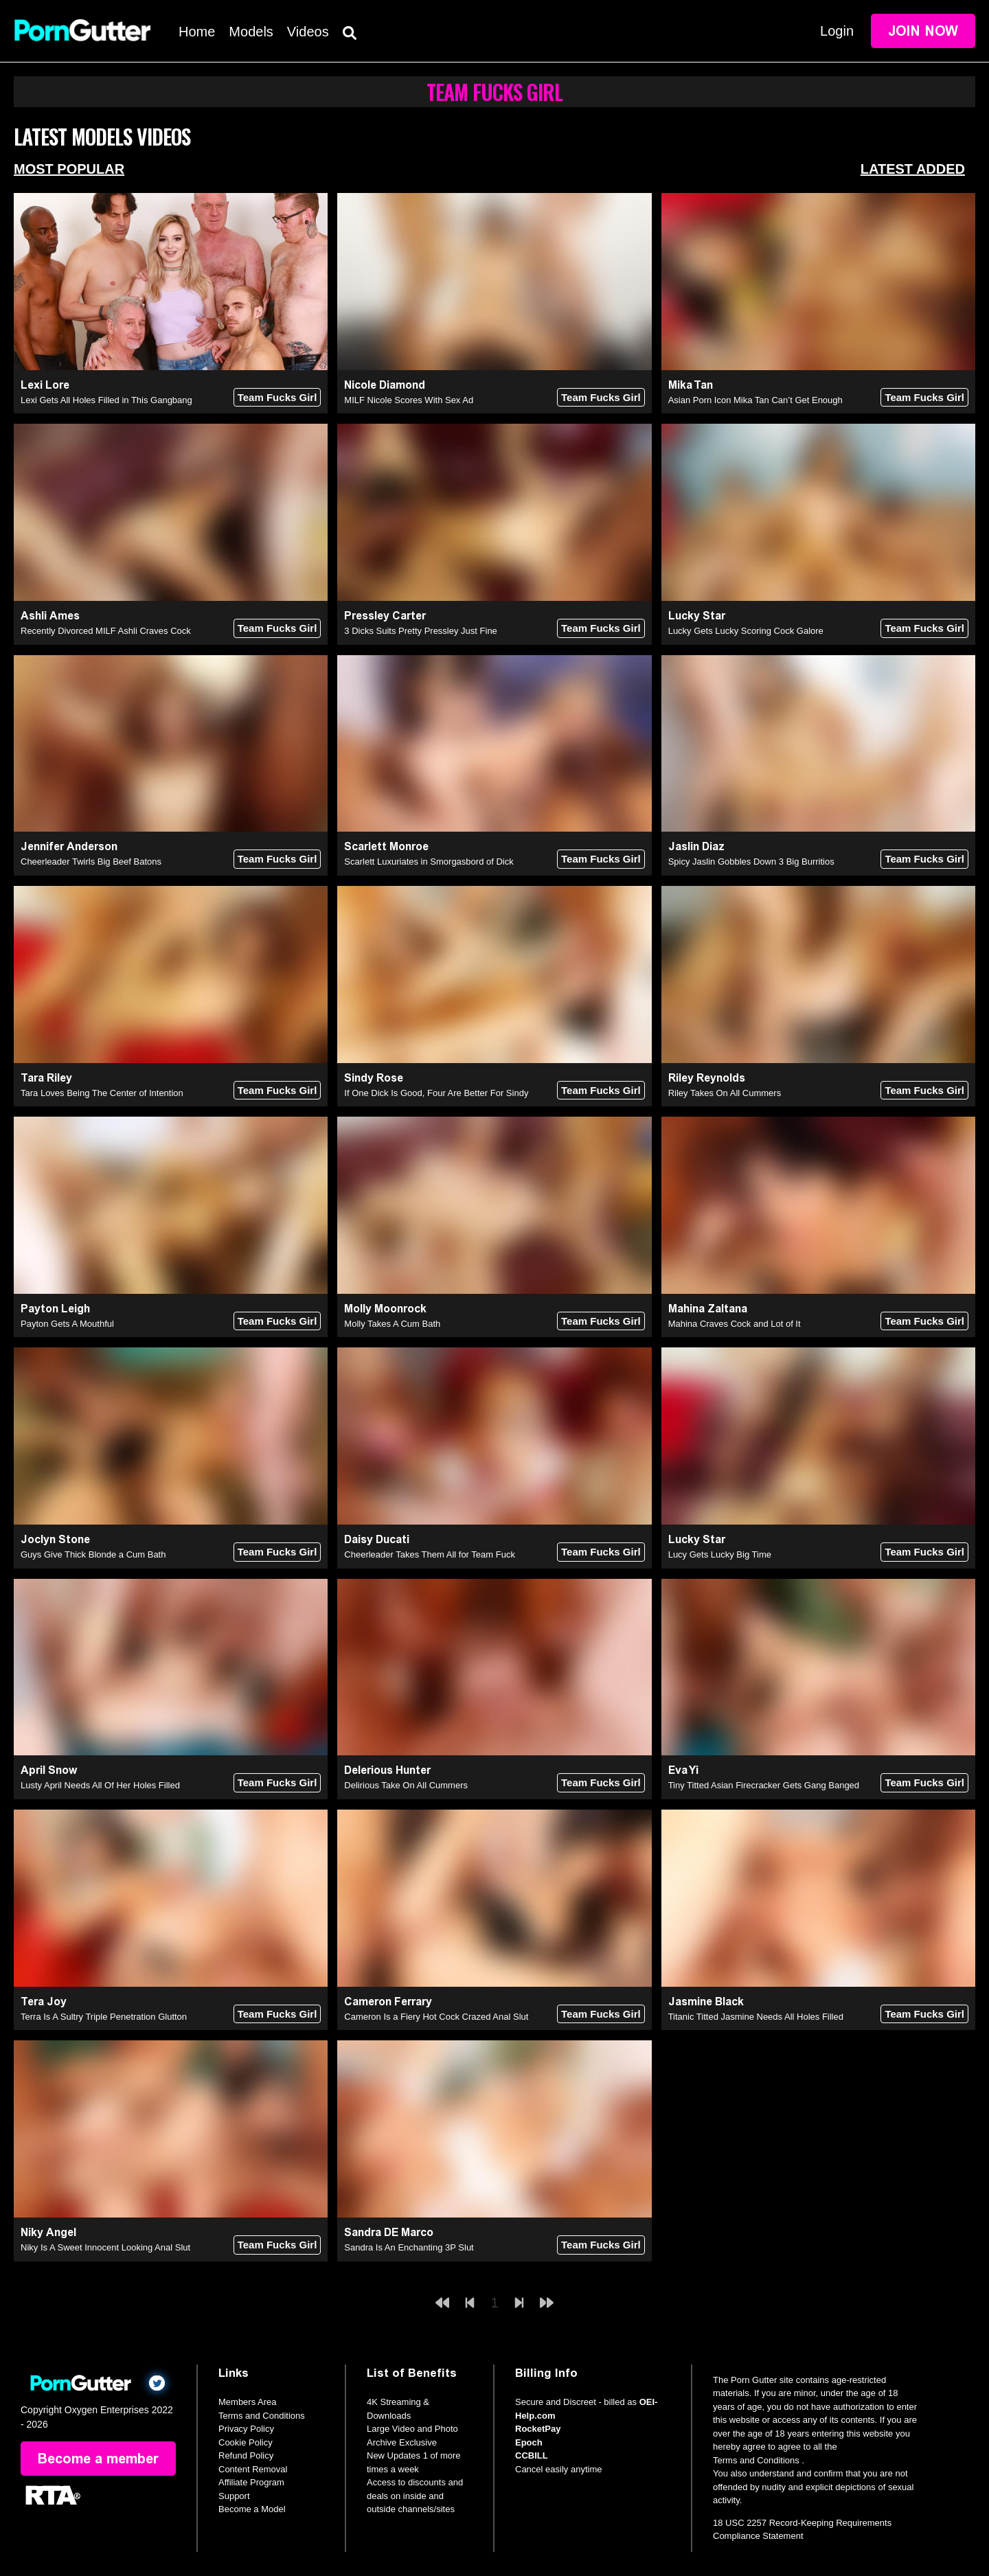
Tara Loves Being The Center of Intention (102, 1093)
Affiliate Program (251, 2482)
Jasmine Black (706, 2001)
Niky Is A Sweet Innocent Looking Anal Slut (105, 2247)
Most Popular (69, 168)
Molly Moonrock (385, 1308)
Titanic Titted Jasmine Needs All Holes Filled (755, 2016)
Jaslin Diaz (696, 846)
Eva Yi (683, 1770)
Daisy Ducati (376, 1539)
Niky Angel (48, 2232)
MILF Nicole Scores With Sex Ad (408, 400)
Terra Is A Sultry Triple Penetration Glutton (104, 2016)
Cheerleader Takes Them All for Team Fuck (429, 1554)
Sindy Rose (373, 1077)
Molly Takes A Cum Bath (392, 1324)
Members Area (247, 2402)
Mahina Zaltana (707, 1308)
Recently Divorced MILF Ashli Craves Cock (106, 631)
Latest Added (913, 168)
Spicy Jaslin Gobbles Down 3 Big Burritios (751, 861)
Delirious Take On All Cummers (406, 1785)
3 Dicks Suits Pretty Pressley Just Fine (420, 631)
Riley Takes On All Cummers (724, 1093)
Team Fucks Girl (277, 397)
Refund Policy (245, 2455)
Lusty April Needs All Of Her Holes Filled (100, 1785)
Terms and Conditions (261, 2415)
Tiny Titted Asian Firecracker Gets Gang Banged (763, 1785)
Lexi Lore (45, 384)
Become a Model (252, 2509)
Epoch (529, 2442)
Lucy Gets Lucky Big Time (719, 1554)
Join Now (923, 31)
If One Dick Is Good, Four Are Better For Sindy (436, 1093)
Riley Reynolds (706, 1077)
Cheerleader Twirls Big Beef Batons (91, 861)
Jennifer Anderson (69, 846)
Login (837, 30)
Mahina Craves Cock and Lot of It (734, 1324)
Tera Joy (44, 2001)
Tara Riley (46, 1077)
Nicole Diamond (384, 384)
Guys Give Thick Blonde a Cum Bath (93, 1554)
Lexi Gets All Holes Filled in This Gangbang (106, 400)
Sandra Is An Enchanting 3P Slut (408, 2247)
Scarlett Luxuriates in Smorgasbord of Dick (428, 861)
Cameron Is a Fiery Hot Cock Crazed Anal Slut (436, 2016)
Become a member (98, 2458)
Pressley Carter (385, 615)
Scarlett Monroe (386, 846)
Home (197, 31)
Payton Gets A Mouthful (67, 1324)
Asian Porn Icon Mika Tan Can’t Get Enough (755, 400)
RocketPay (537, 2429)
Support (234, 2496)
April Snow (49, 1770)
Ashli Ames (50, 615)
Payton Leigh (55, 1308)
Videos (308, 31)
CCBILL (531, 2455)
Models (251, 31)
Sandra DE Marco (388, 2232)
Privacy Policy (246, 2429)
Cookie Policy (245, 2442)
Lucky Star (696, 615)
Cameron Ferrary (388, 2001)
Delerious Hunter (387, 1770)
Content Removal (252, 2469)
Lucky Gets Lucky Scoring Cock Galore (745, 631)
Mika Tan (690, 384)
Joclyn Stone (55, 1539)
